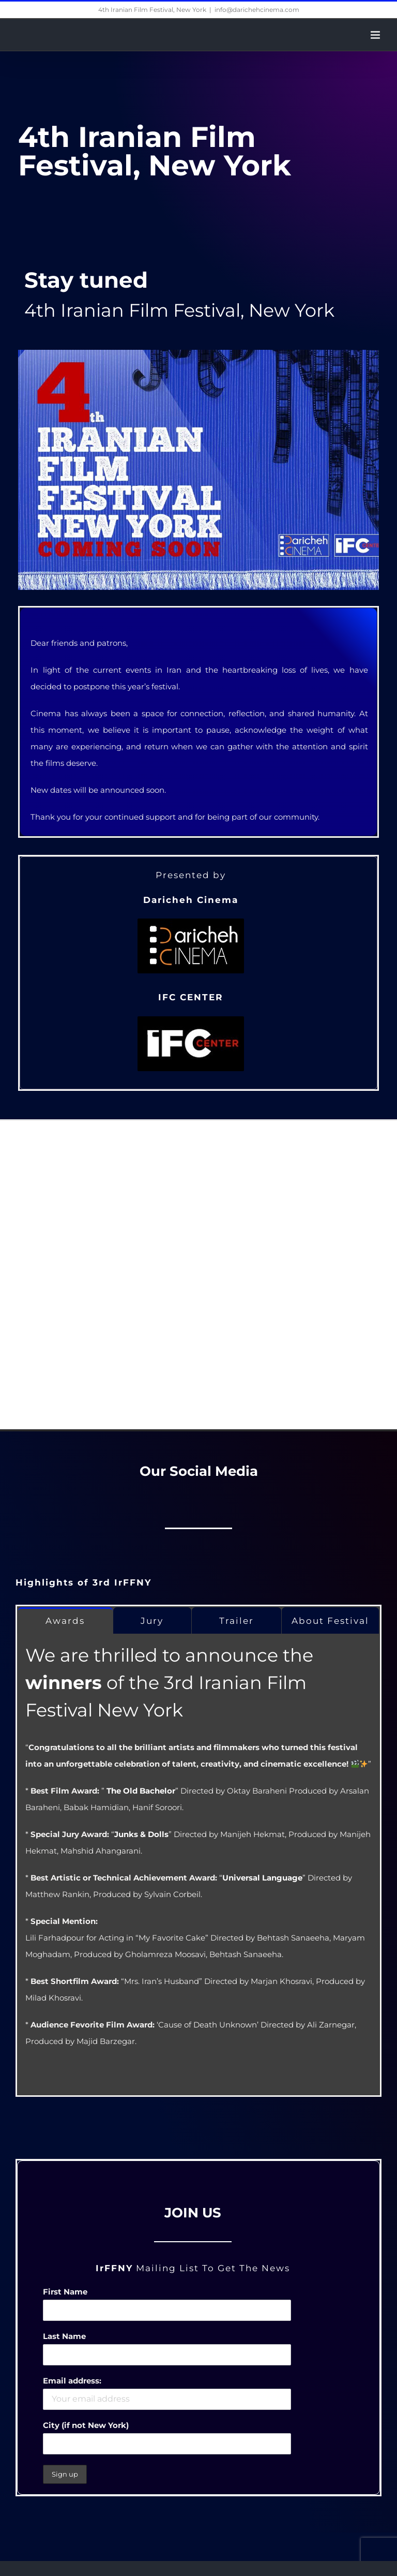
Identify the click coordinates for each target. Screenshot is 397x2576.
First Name (65, 2292)
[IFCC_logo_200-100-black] (190, 1022)
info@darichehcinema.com (257, 9)
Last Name (64, 2336)
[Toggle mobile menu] (376, 34)
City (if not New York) (86, 2425)
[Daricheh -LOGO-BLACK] (190, 924)
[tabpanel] (198, 1865)
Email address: (72, 2381)
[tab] (65, 1620)
